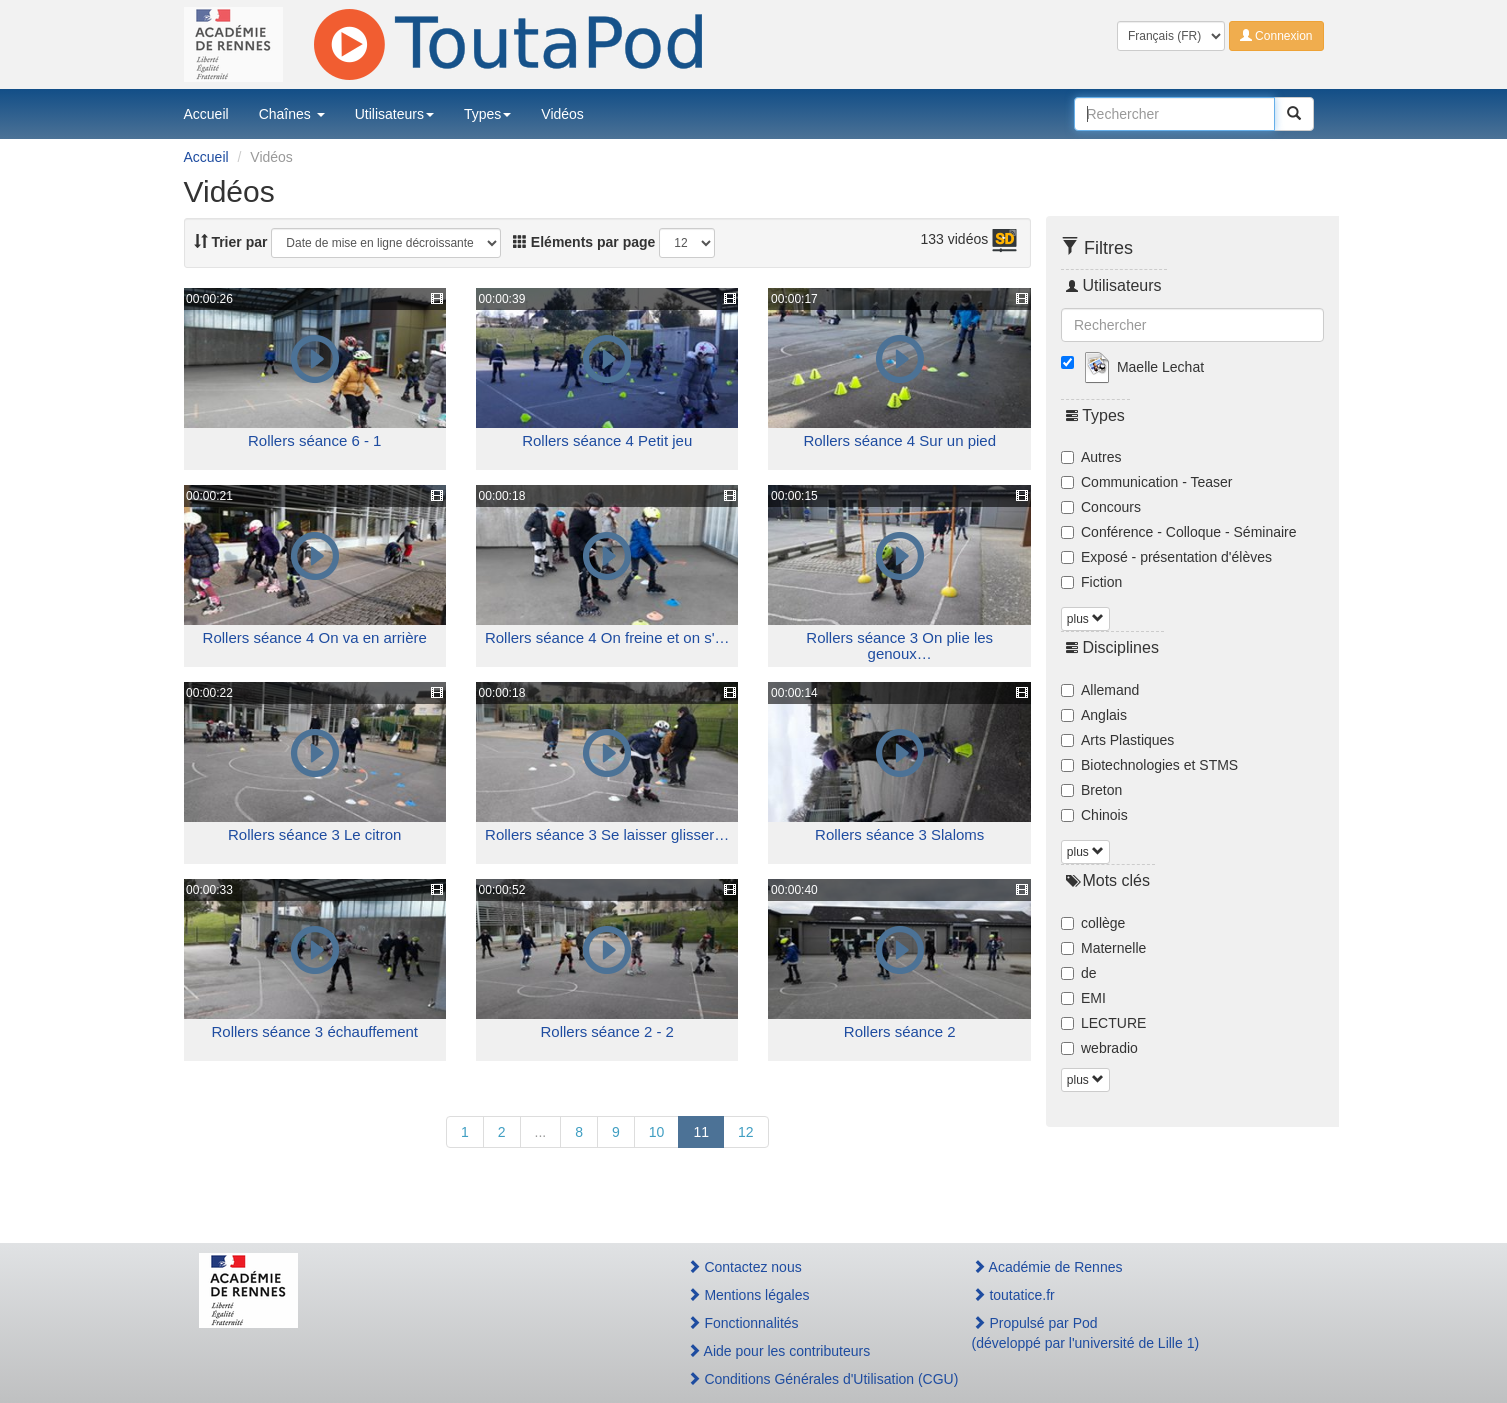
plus (1085, 619)
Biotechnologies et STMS (1149, 765)
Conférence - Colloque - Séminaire (1179, 532)
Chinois (1094, 815)
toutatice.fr (1013, 1295)
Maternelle (1103, 948)
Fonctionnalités (743, 1323)
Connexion (1276, 36)
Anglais (1094, 715)
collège (1093, 923)
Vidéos (562, 114)
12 (746, 1132)
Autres (1091, 457)
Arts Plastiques (1117, 740)
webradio (1099, 1048)
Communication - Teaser (1146, 482)
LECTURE (1103, 1023)
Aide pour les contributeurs (779, 1351)
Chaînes (292, 114)
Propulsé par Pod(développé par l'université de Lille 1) (1086, 1333)
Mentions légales (748, 1295)
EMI (1083, 998)
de (1079, 973)
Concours (1101, 507)
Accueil (206, 114)
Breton (1091, 790)
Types (487, 114)
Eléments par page (584, 242)
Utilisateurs (394, 114)
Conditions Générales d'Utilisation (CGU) (808, 1379)
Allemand (1100, 690)
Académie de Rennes (1047, 1267)
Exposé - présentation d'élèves (1166, 557)
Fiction (1091, 582)
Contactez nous (744, 1267)
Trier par (231, 242)
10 (657, 1132)
